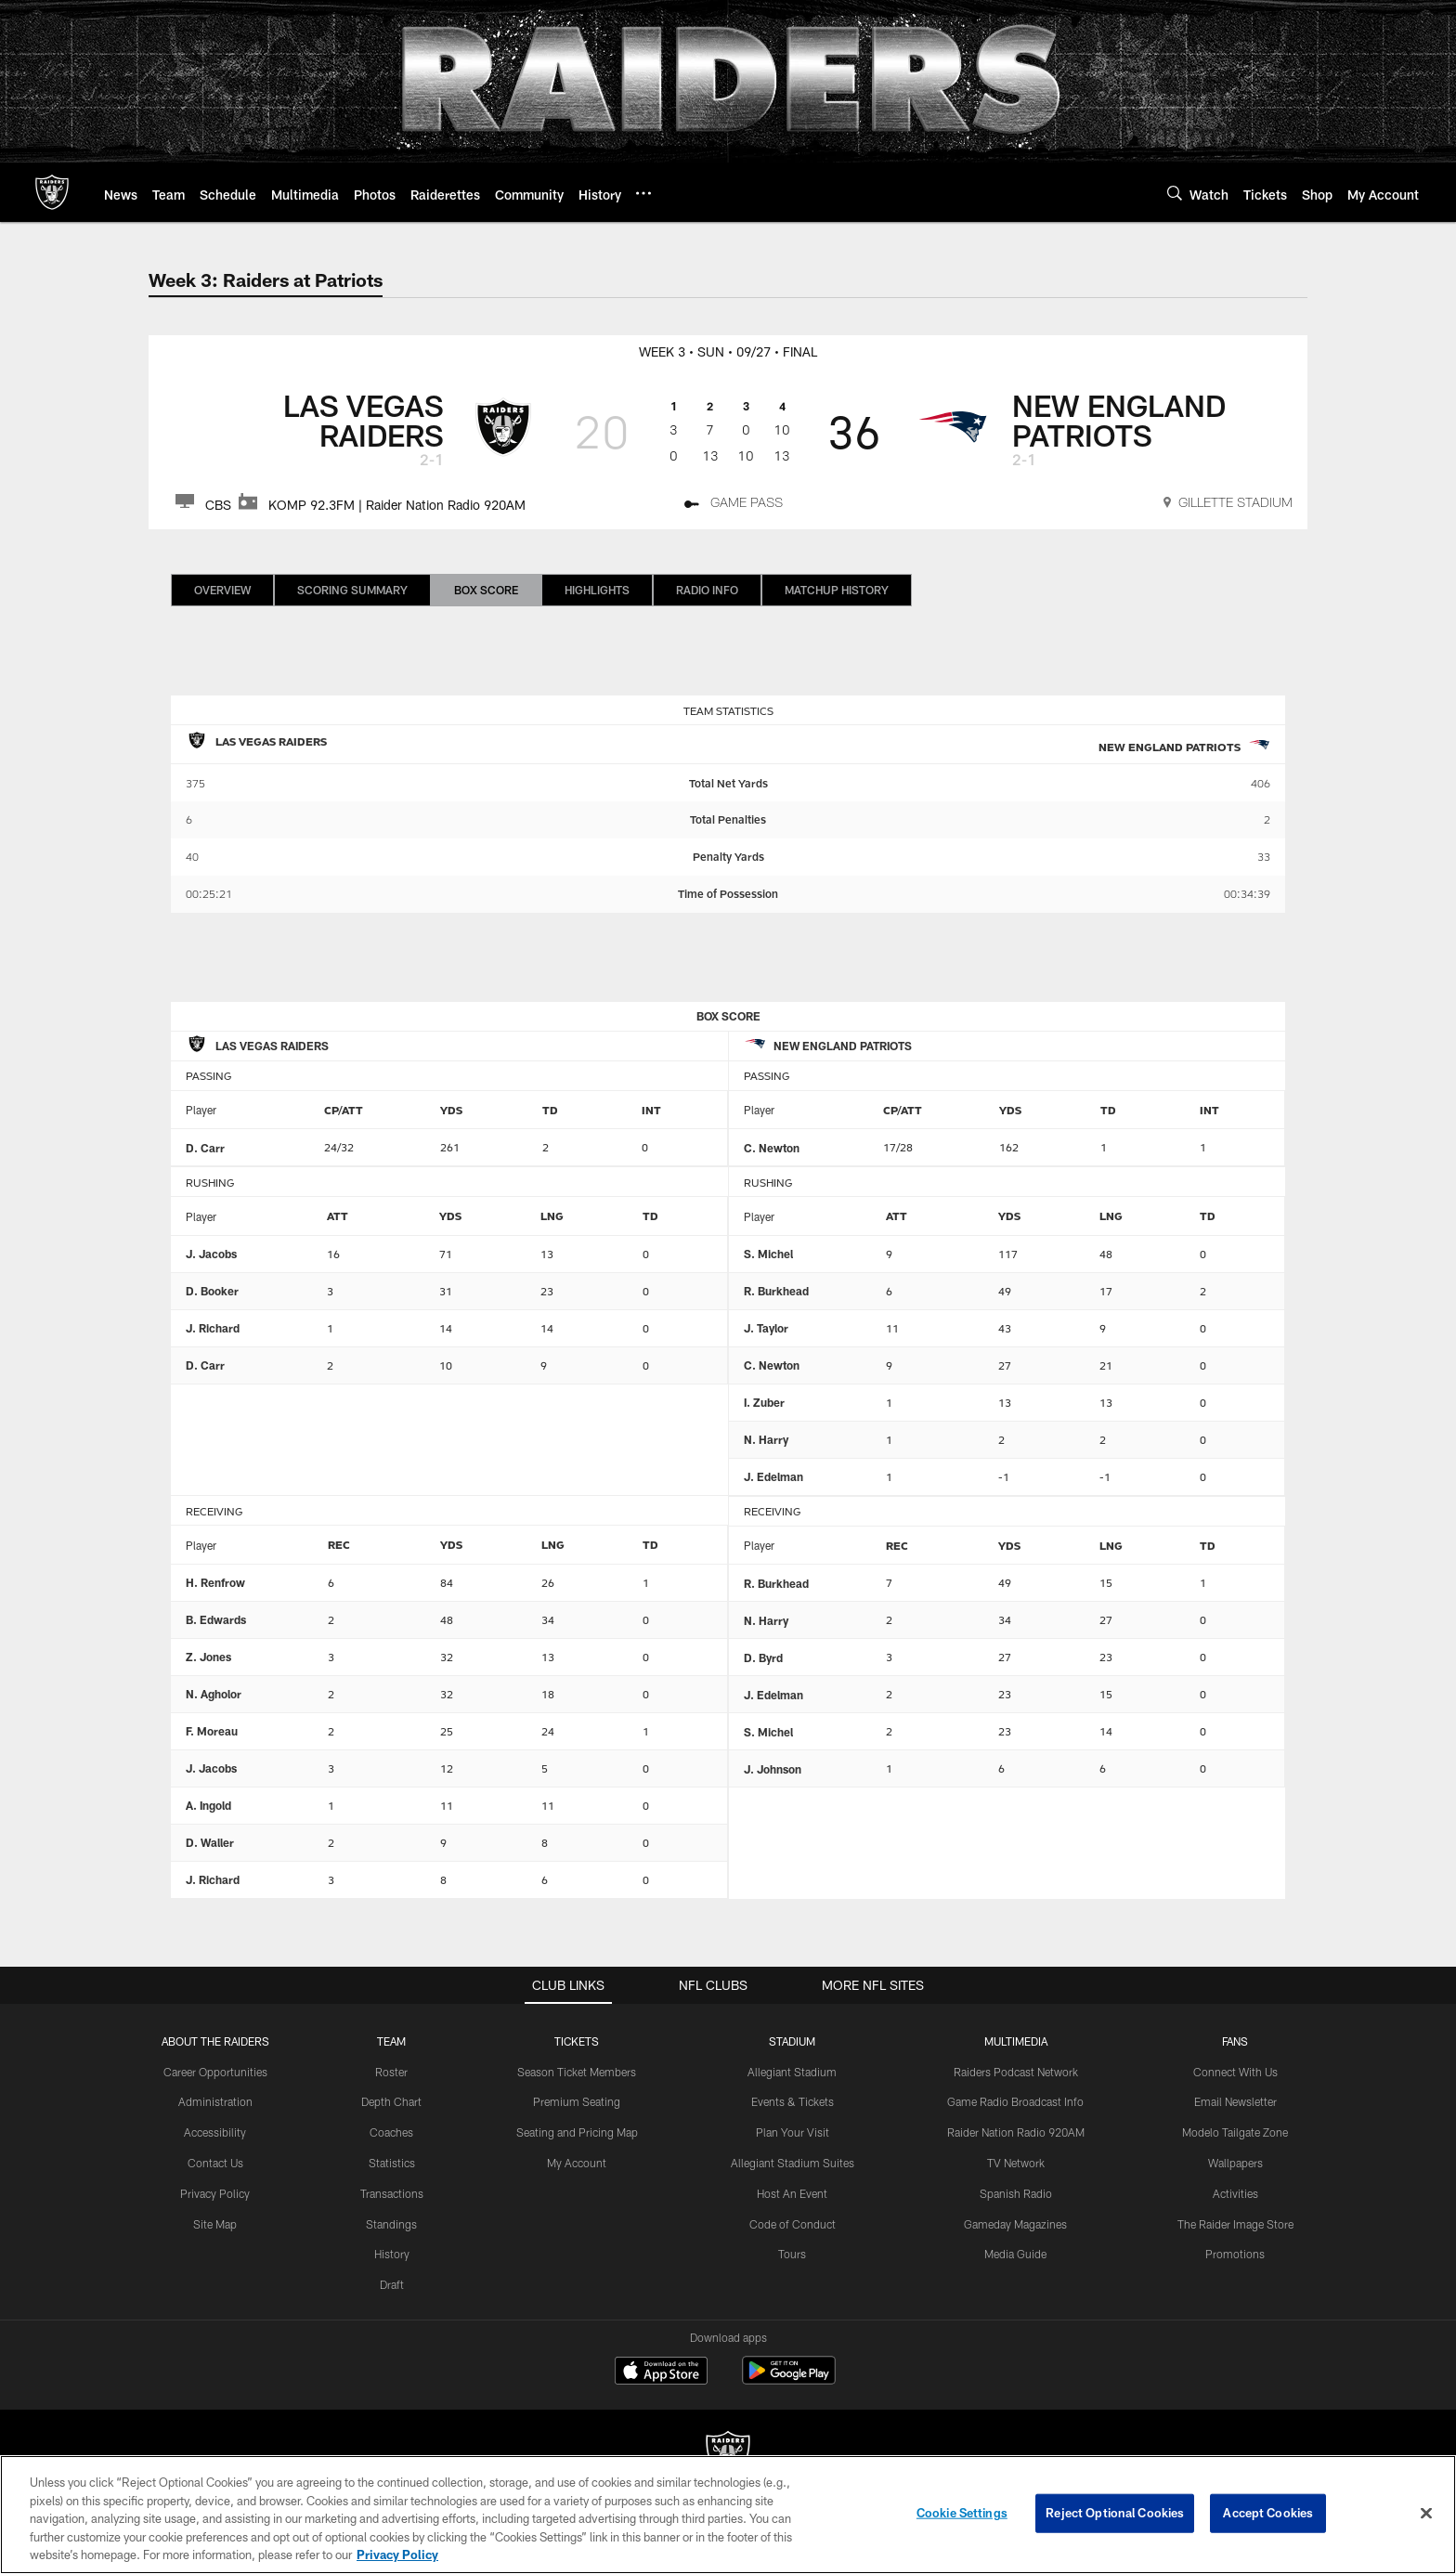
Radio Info (707, 589)
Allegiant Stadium (792, 2071)
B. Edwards (216, 1619)
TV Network (1016, 2162)
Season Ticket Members (576, 2071)
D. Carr (205, 1147)
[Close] (1426, 2513)
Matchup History (837, 589)
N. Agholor (213, 1693)
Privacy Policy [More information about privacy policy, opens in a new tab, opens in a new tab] (397, 2554)
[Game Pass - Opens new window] (734, 505)
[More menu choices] (643, 193)
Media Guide (1015, 2253)
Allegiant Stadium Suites (792, 2162)
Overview (222, 589)
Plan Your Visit (792, 2132)
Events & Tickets (792, 2101)
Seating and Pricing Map (577, 2132)
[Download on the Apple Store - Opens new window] (661, 2372)
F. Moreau (212, 1730)
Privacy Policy (215, 2193)
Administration (215, 2101)
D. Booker (212, 1290)
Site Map (215, 2223)
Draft (392, 2284)
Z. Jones (208, 1656)
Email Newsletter (1235, 2101)
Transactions (391, 2193)
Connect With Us (1235, 2071)
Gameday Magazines (1015, 2223)
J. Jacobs (211, 1253)
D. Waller (210, 1842)
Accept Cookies (1268, 2512)
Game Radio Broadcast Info (1015, 2101)
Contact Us (215, 2162)
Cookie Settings (962, 2512)
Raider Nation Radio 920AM (1016, 2132)
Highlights (597, 589)
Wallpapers (1235, 2162)
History (392, 2253)
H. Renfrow (215, 1582)
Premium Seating (576, 2101)
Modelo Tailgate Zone (1235, 2132)
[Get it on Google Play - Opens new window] (789, 2379)
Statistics (392, 2162)
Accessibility (215, 2132)
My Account (576, 2162)
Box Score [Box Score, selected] (486, 589)
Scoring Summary (352, 589)
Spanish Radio (1016, 2193)
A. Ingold (208, 1805)
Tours (792, 2253)
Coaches (391, 2132)
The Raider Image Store (1235, 2223)
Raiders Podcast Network (1016, 2071)
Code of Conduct (792, 2223)
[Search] (1174, 192)
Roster (391, 2071)
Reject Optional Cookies (1115, 2512)
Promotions (1235, 2253)
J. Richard (213, 1327)
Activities (1235, 2193)
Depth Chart (391, 2101)
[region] (728, 2514)
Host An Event (792, 2193)
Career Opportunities (215, 2071)
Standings (391, 2223)
